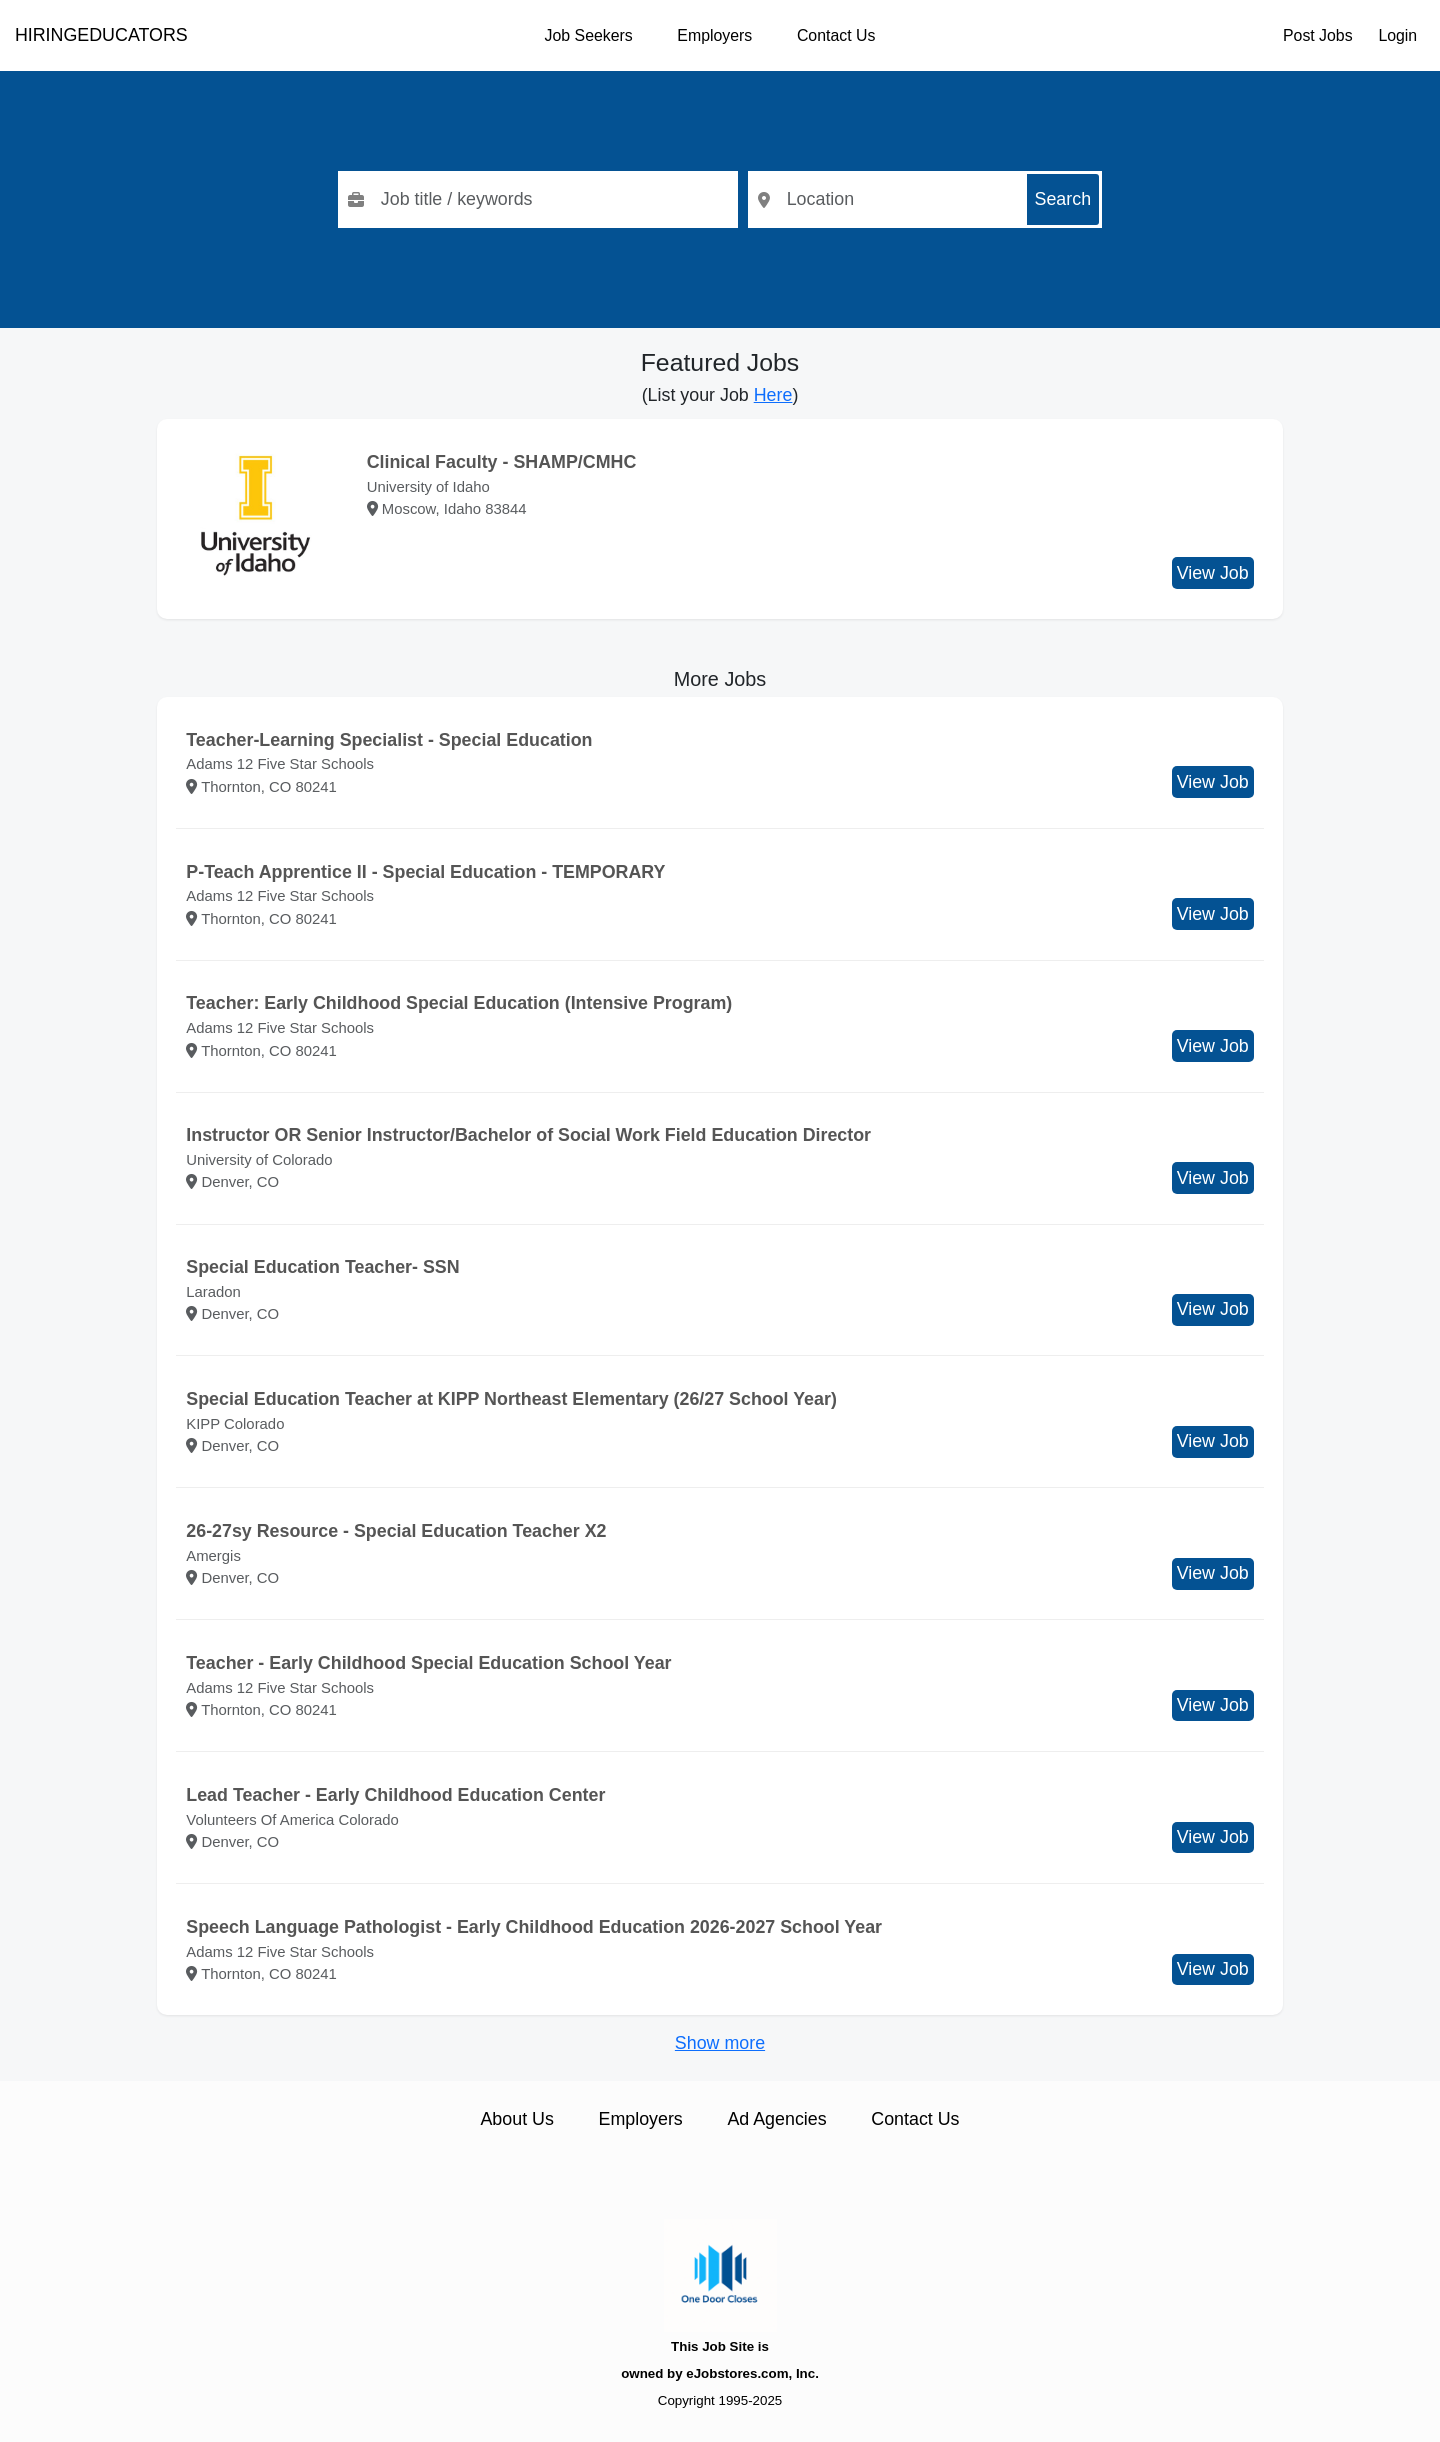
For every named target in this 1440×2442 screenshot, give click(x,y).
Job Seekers (589, 35)
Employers (714, 35)
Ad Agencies (776, 2119)
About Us (516, 2119)
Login (1397, 35)
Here (773, 395)
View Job (1213, 573)
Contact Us (836, 35)
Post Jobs (1318, 35)
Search (1063, 199)
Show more (720, 2043)
